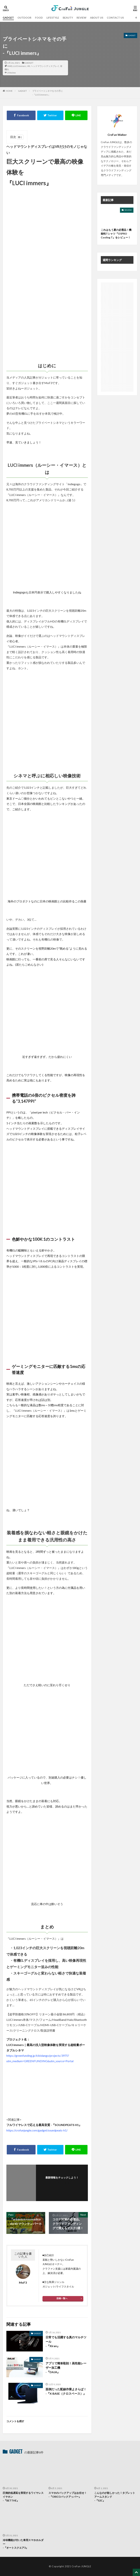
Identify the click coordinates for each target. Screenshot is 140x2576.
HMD (9, 66)
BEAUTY (68, 17)
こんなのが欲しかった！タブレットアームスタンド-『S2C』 (114, 2496)
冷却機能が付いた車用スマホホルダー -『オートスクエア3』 (23, 2543)
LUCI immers (19, 66)
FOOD (39, 17)
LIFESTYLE (52, 17)
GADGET (8, 17)
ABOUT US (96, 17)
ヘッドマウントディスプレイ (45, 66)
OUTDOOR (24, 17)
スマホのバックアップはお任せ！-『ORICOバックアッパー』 (67, 2494)
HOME (9, 90)
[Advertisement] (117, 337)
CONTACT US (115, 17)
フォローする (62, 2182)
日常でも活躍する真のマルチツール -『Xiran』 (66, 2341)
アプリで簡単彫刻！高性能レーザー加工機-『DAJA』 (66, 2367)
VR (28, 66)
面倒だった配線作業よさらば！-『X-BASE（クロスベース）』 (66, 2391)
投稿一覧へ (62, 2298)
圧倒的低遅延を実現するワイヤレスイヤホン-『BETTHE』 (23, 2496)
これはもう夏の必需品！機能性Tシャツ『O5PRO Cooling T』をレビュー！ (116, 233)
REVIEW (81, 17)
